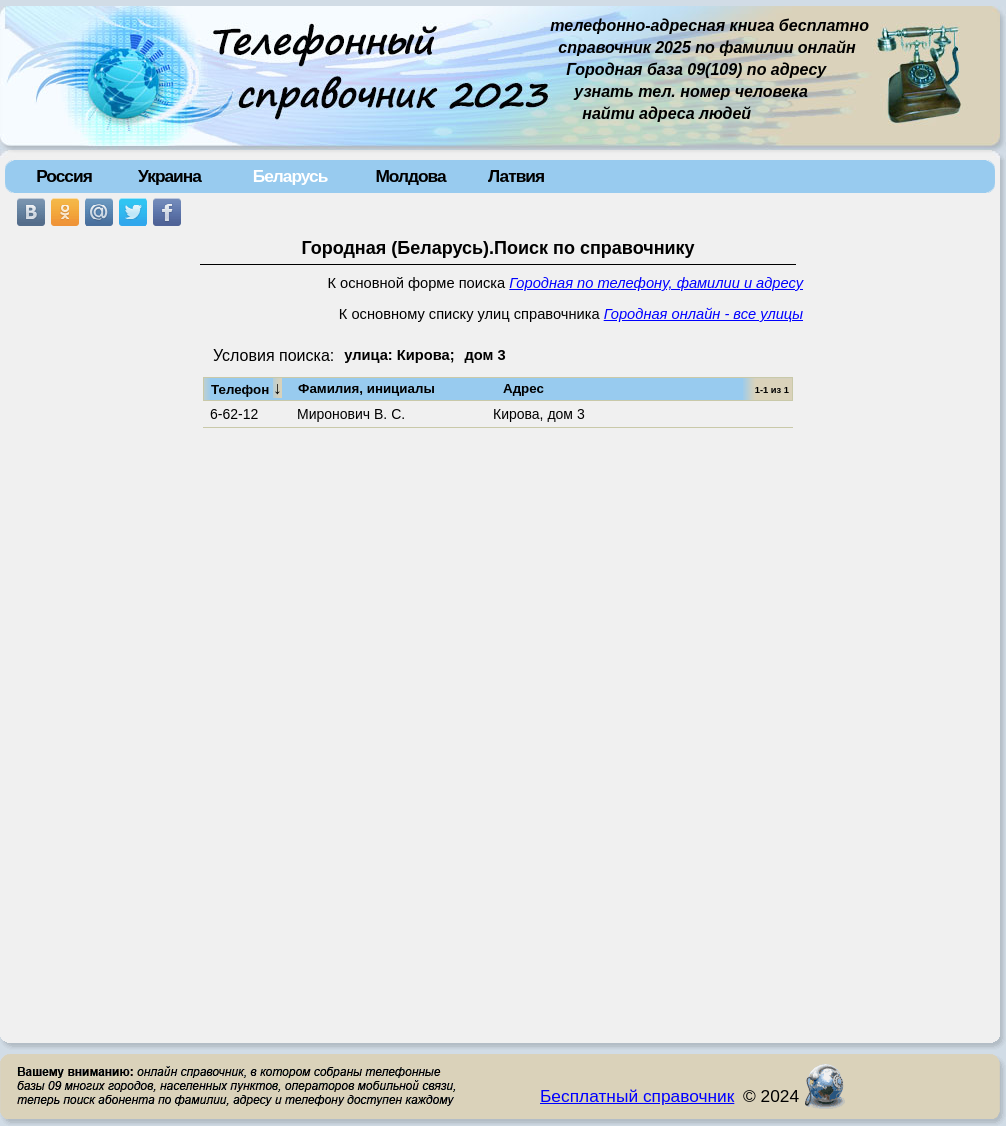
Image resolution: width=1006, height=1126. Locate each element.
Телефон (246, 388)
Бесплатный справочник (637, 1096)
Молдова (410, 176)
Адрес (523, 388)
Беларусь (290, 176)
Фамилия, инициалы (366, 388)
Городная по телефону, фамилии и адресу (656, 283)
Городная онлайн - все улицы (703, 314)
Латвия (516, 176)
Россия (64, 176)
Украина (169, 176)
